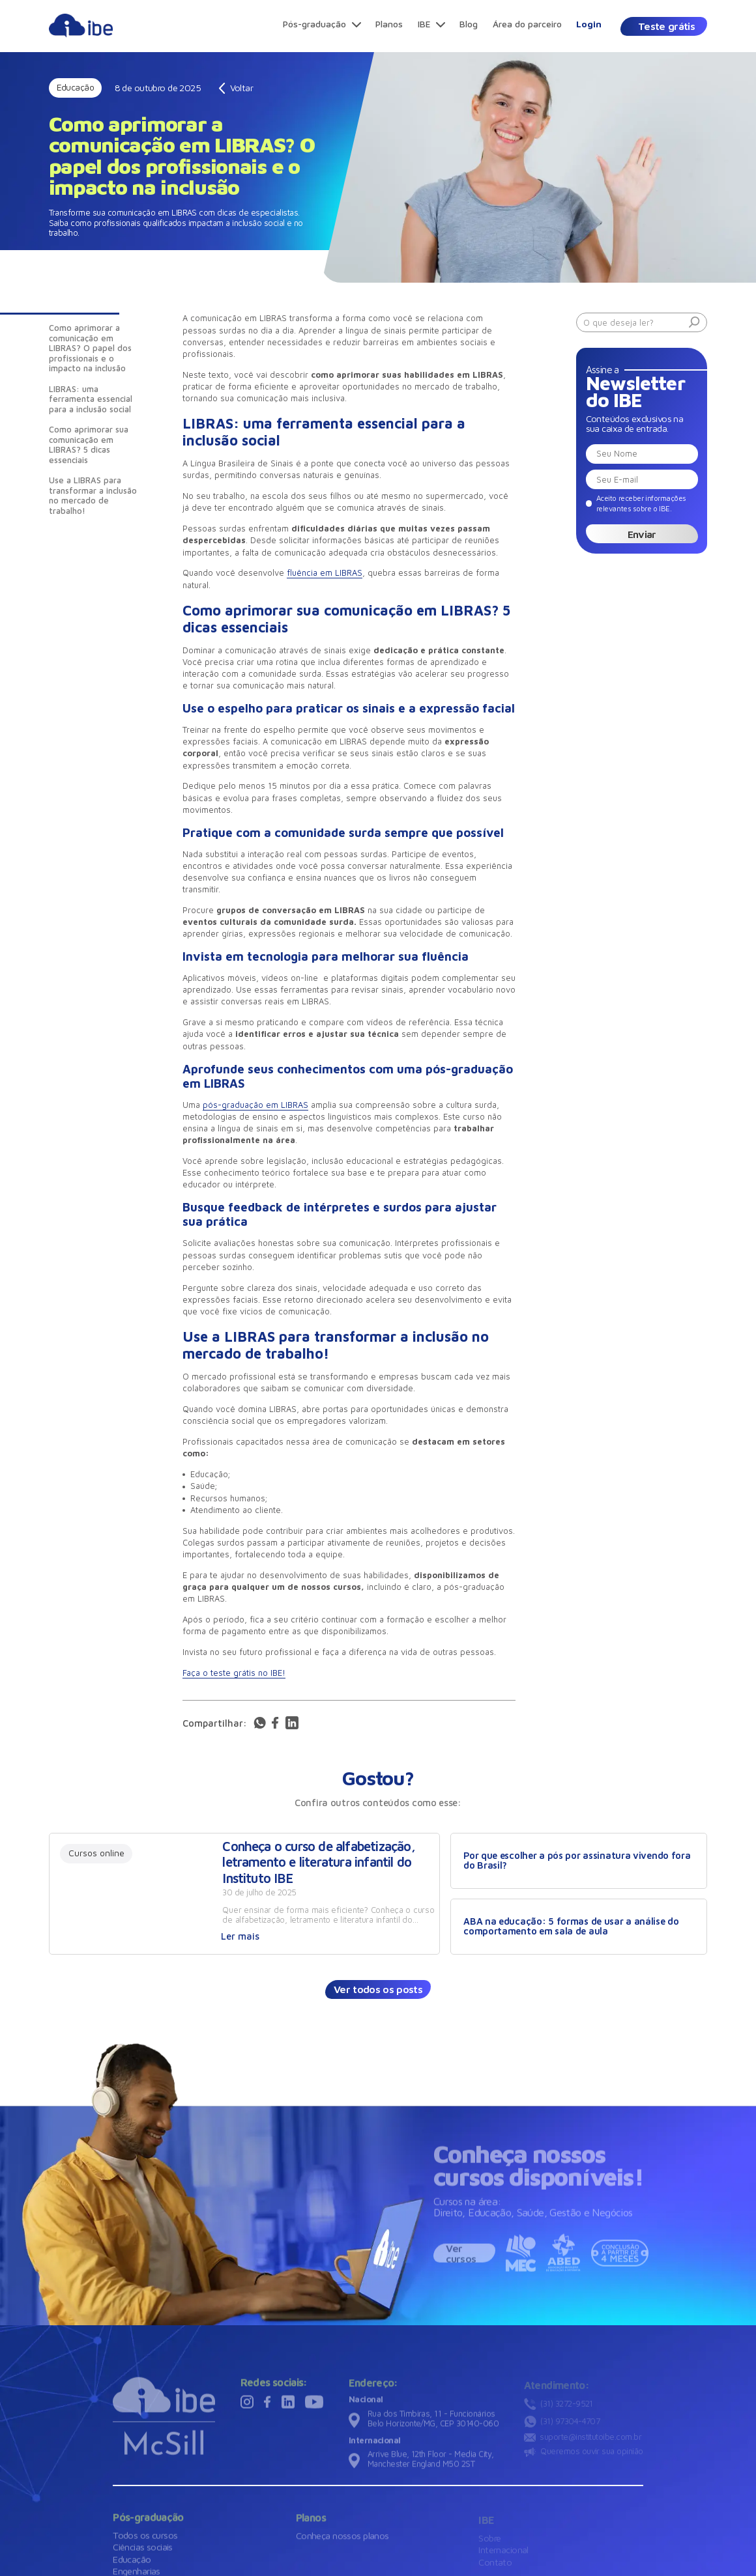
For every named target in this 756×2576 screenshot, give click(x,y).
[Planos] (389, 24)
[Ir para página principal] (81, 37)
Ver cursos (461, 2257)
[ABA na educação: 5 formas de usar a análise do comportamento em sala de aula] (579, 1927)
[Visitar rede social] (267, 2412)
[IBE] (431, 24)
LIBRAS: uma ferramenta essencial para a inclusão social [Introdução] (90, 399)
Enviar (642, 534)
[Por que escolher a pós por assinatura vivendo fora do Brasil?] (579, 1861)
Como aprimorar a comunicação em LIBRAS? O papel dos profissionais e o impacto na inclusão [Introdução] (90, 348)
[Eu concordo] (636, 503)
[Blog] (468, 24)
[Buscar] (694, 323)
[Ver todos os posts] (378, 1989)
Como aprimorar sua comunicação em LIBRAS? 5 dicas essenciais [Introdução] (88, 444)
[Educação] (132, 2563)
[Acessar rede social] (260, 1728)
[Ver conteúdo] (244, 1893)
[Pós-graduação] (322, 24)
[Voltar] (236, 88)
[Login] (589, 24)
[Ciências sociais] (143, 2551)
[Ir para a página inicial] (164, 2421)
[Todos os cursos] (145, 2539)
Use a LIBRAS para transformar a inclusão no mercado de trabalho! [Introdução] (93, 495)
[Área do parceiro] (527, 24)
